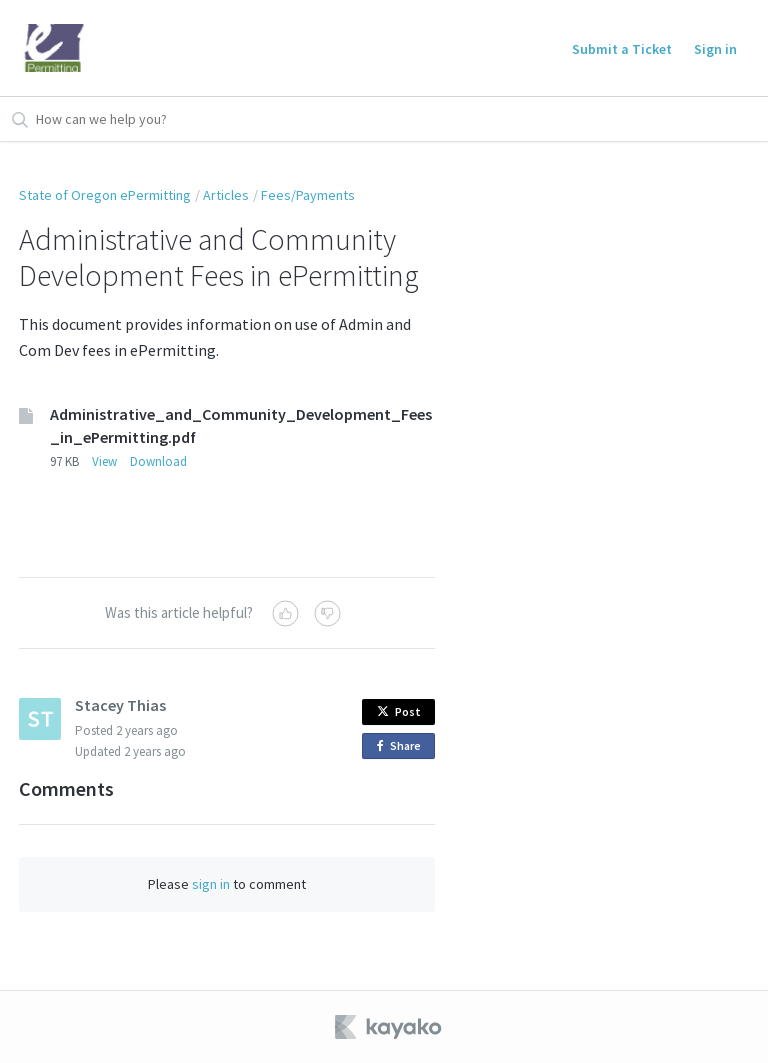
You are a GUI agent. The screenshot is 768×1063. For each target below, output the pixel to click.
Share (402, 746)
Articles (226, 195)
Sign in (715, 49)
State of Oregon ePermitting (105, 195)
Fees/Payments (308, 195)
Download (158, 461)
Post (399, 711)
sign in (211, 884)
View (104, 461)
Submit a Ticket (622, 49)
